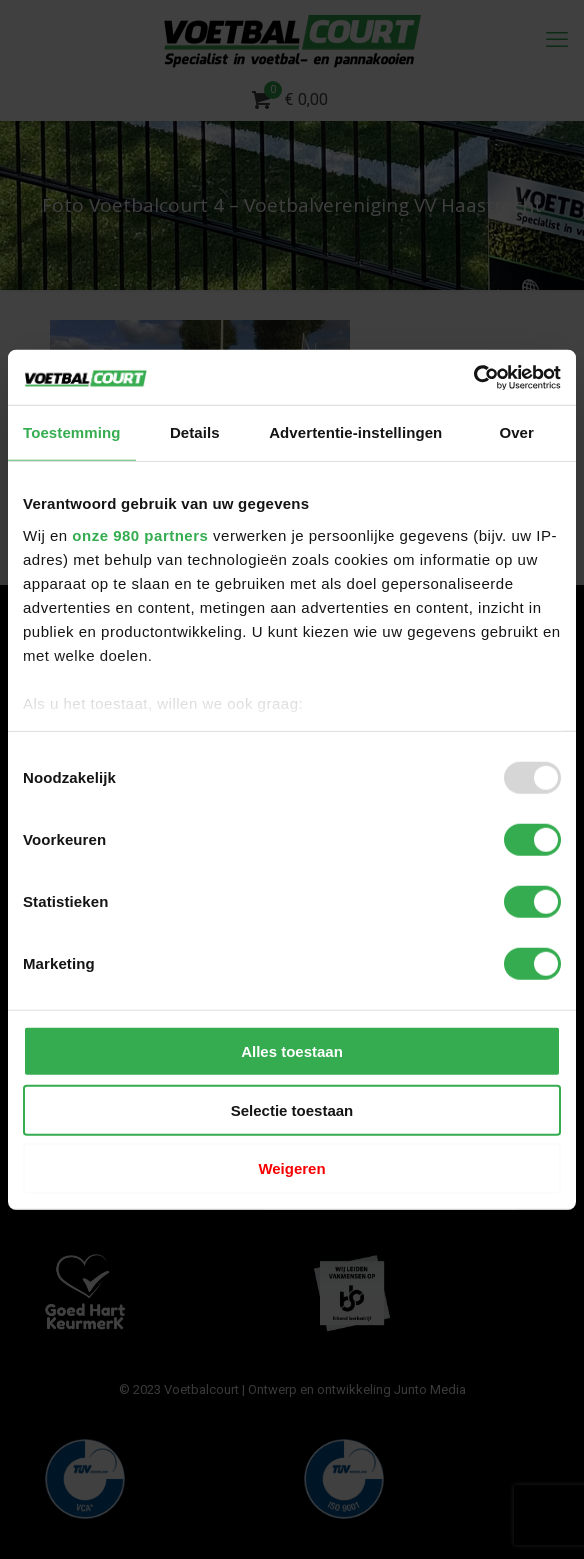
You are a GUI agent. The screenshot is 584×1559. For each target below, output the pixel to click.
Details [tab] (195, 432)
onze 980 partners (140, 534)
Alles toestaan (292, 1051)
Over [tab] (516, 432)
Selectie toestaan (292, 1109)
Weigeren (291, 1168)
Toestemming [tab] (72, 432)
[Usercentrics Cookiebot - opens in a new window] (473, 377)
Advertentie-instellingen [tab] (355, 432)
